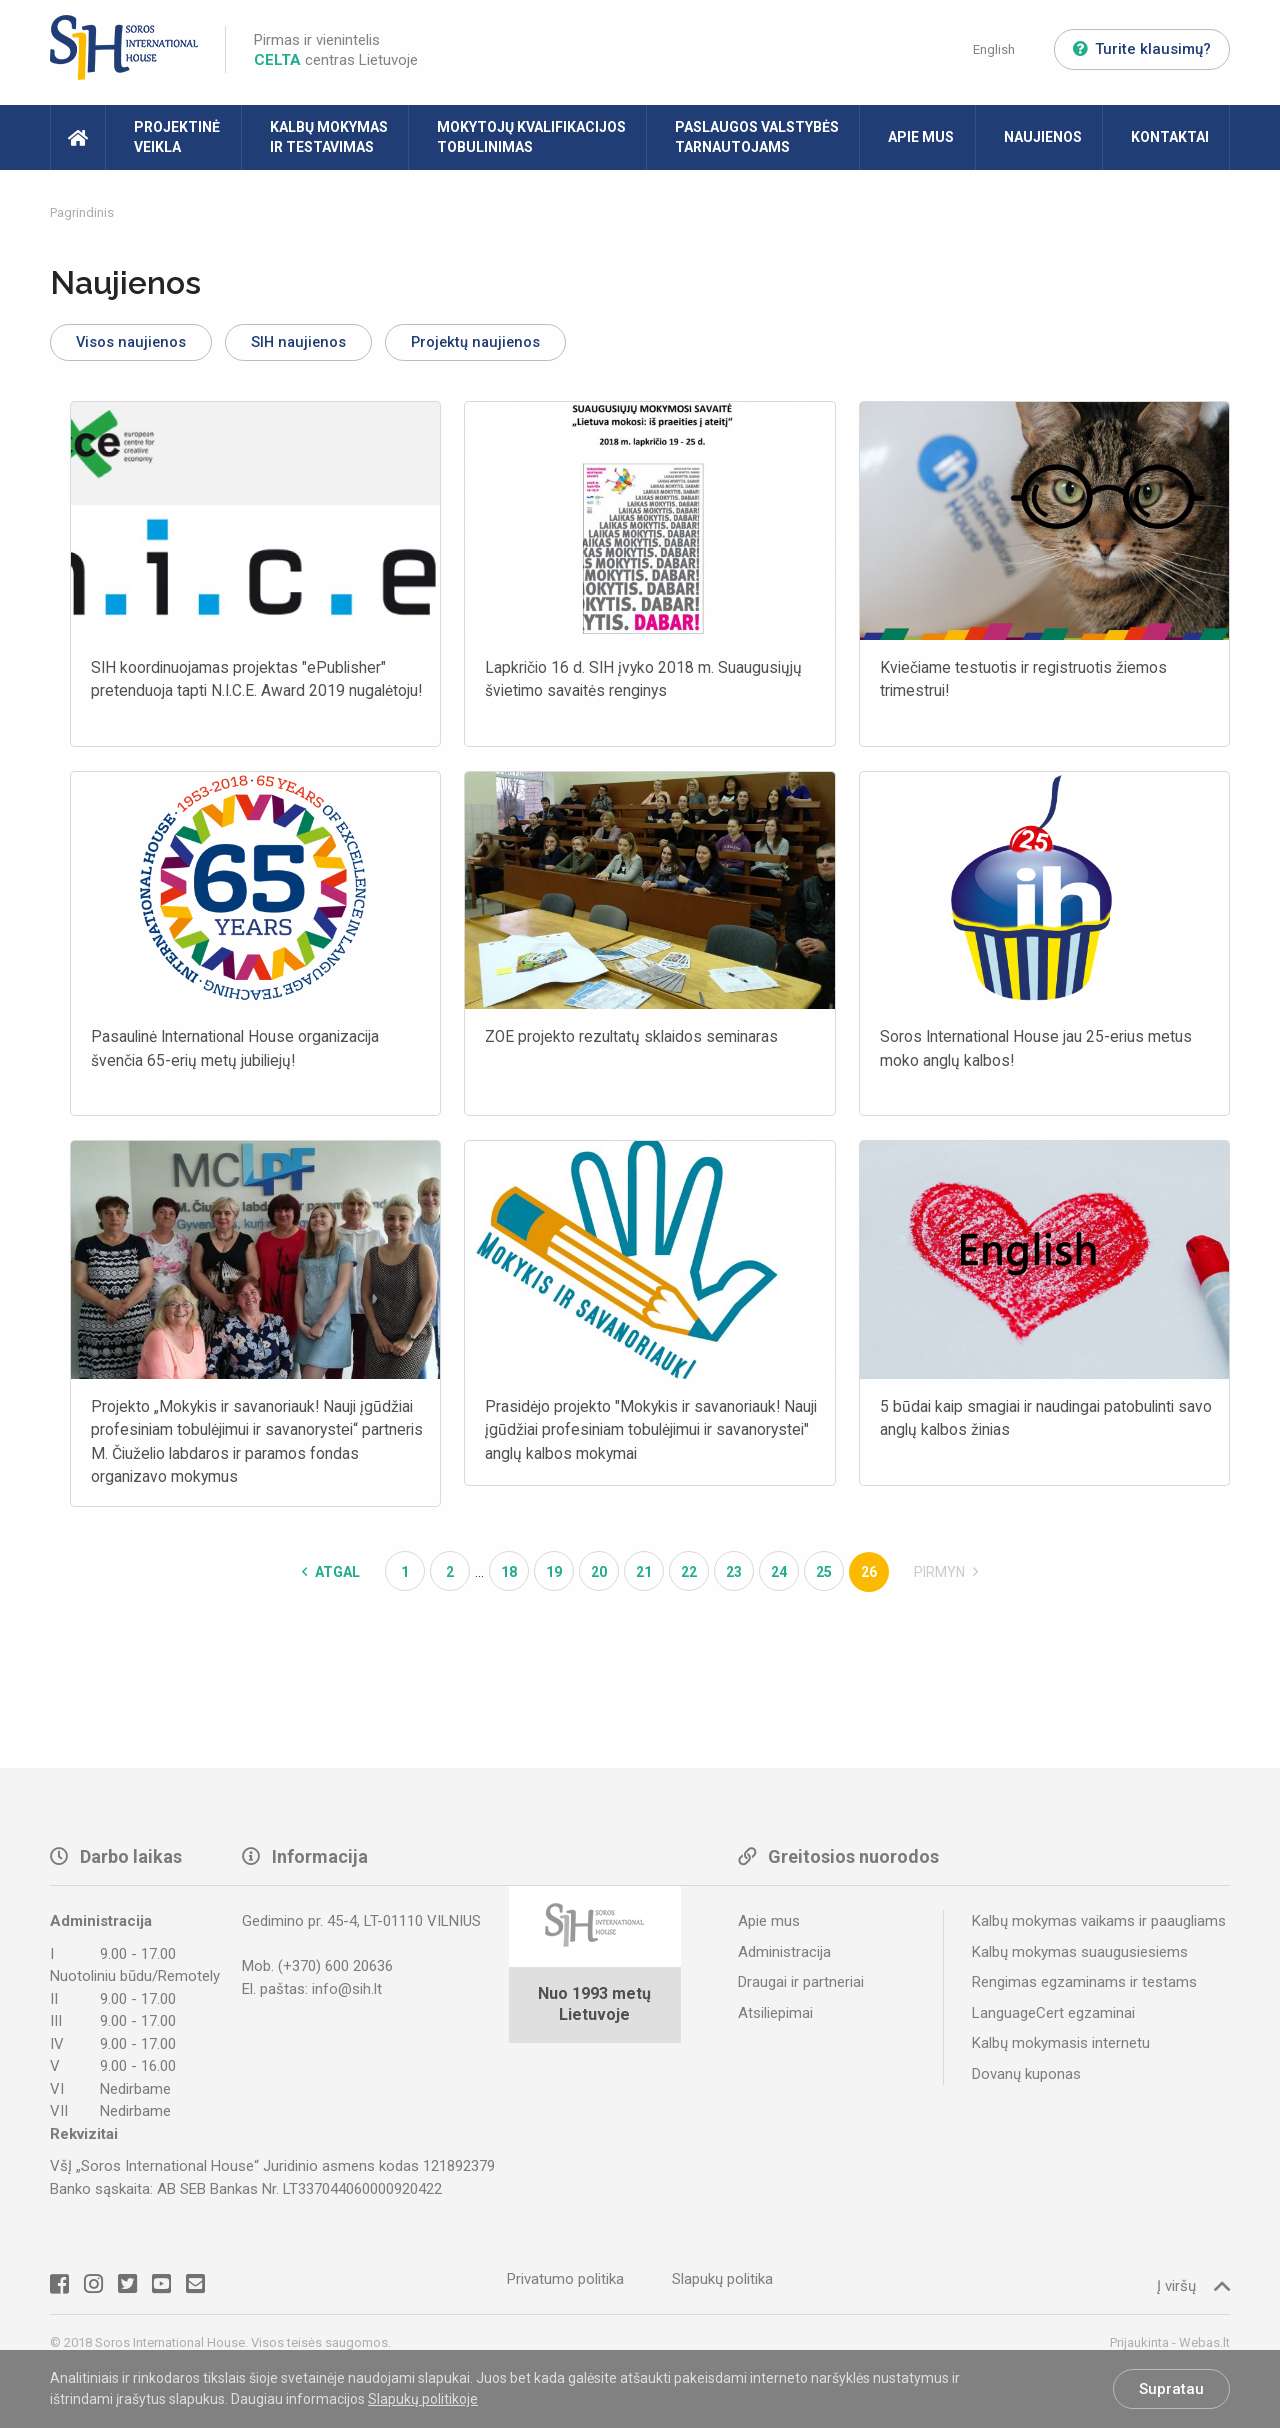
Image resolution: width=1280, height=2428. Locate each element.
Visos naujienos (139, 344)
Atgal (331, 1578)
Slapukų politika (722, 2285)
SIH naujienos (324, 344)
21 (644, 1578)
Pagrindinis (82, 212)
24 (779, 1578)
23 (734, 1578)
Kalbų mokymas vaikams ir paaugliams (1099, 1927)
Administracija (784, 1957)
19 (554, 1578)
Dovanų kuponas (1026, 2079)
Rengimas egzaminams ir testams (1084, 1988)
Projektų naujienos (518, 344)
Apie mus (921, 137)
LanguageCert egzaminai (1053, 2018)
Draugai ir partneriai (801, 1988)
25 (824, 1578)
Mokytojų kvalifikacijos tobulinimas (531, 137)
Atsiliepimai (775, 2018)
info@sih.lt (347, 1994)
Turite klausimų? (1142, 49)
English (994, 49)
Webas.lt (1204, 2348)
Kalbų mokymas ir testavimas (329, 137)
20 (599, 1578)
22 (689, 1578)
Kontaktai (1170, 137)
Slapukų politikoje (423, 2399)
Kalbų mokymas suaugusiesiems (1080, 1957)
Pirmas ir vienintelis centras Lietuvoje (336, 50)
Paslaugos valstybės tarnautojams (757, 137)
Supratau (1171, 2389)
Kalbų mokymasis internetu (1061, 2049)
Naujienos (1043, 137)
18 (509, 1578)
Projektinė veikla (177, 137)
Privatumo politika (565, 2285)
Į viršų (1193, 2291)
